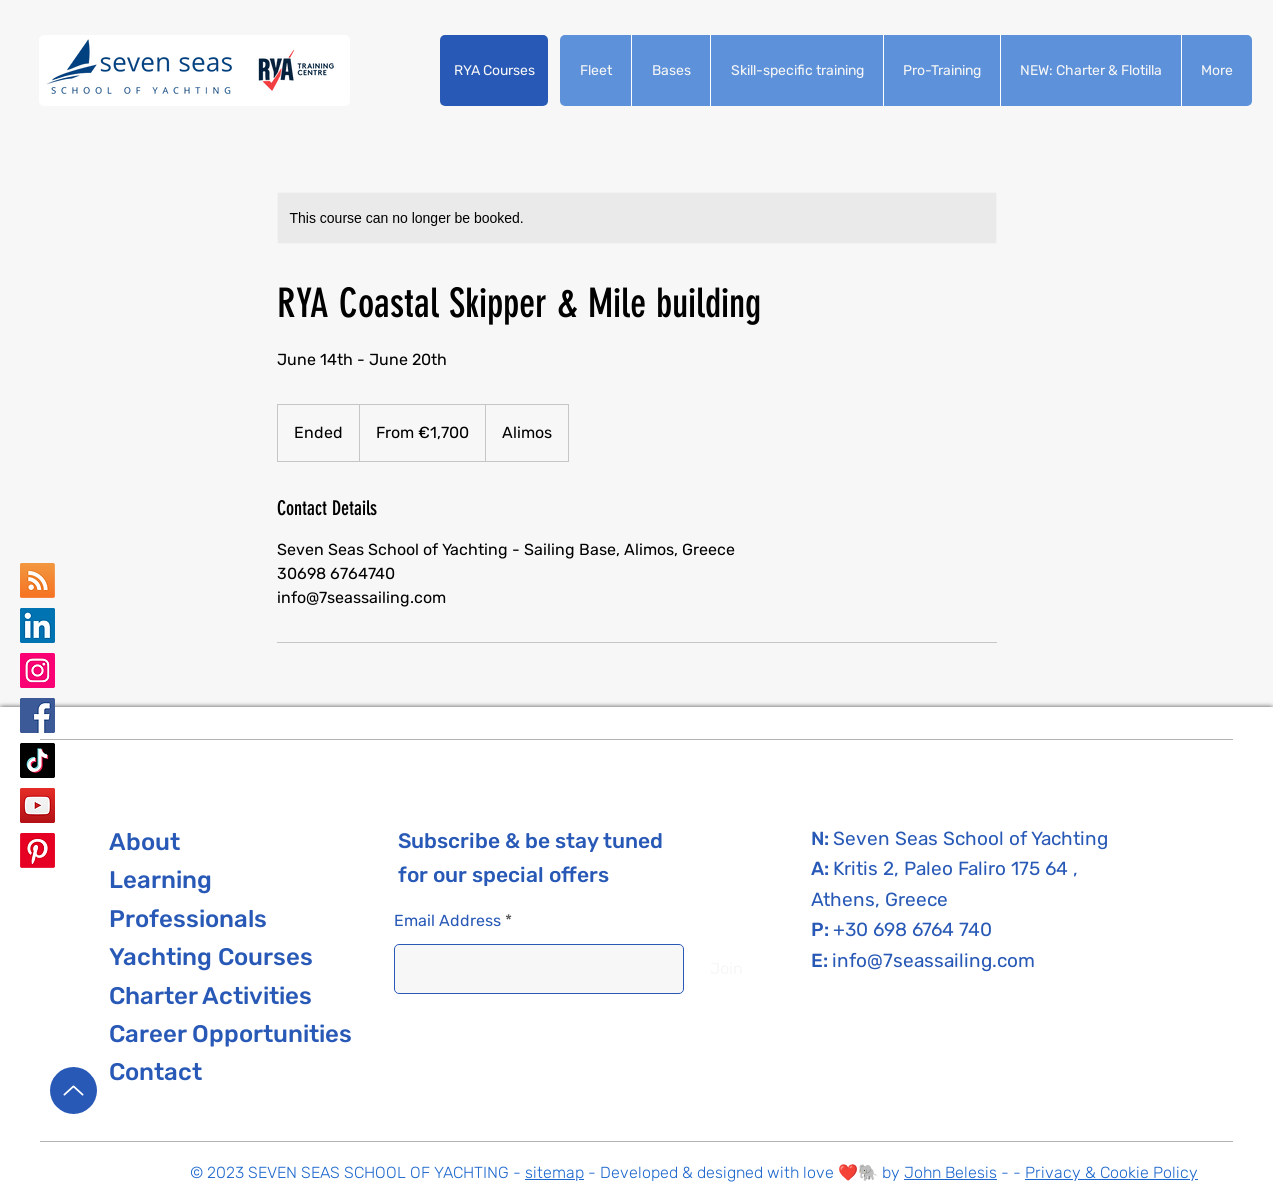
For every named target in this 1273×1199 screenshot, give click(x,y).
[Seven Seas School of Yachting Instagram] (37, 670)
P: (822, 929)
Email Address (447, 921)
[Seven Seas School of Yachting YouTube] (37, 805)
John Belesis (950, 1172)
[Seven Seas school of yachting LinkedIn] (37, 625)
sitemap (554, 1172)
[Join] (726, 969)
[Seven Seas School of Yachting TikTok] (37, 760)
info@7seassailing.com (933, 960)
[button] (494, 70)
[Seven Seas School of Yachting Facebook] (37, 715)
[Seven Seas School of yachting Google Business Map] (37, 580)
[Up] (73, 1090)
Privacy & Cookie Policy (1111, 1172)
